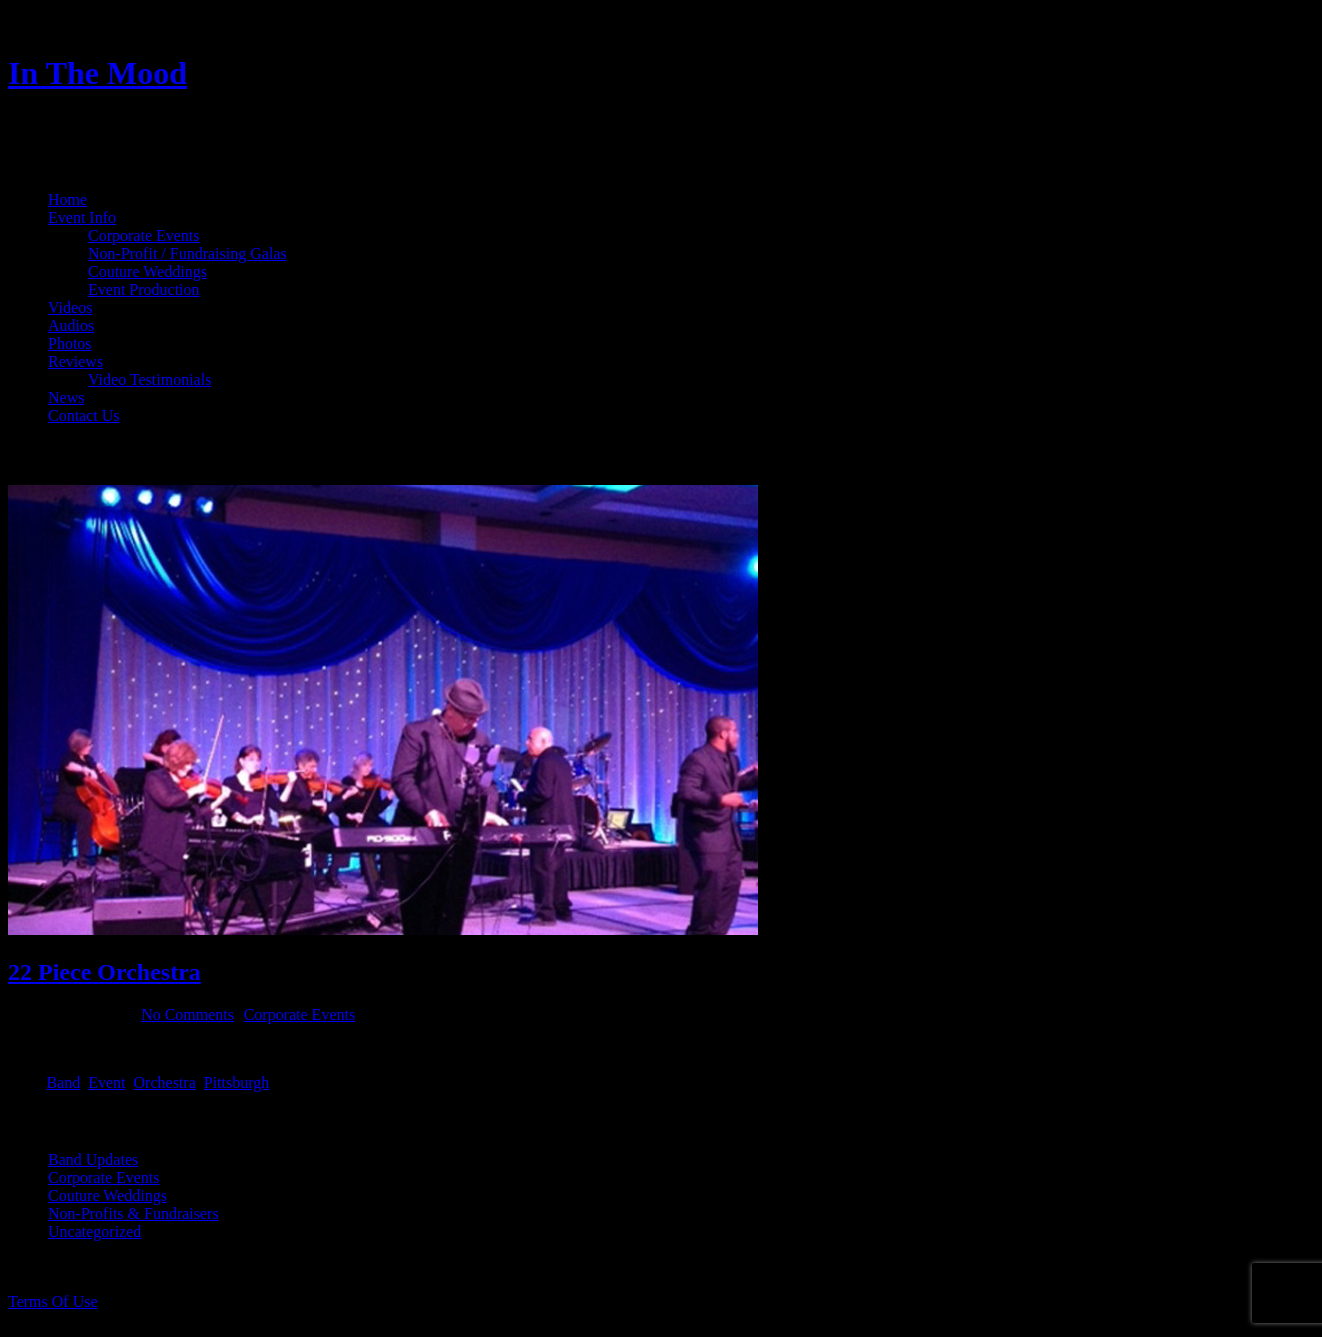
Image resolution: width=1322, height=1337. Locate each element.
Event (106, 1082)
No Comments (187, 1014)
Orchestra (165, 1082)
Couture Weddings (147, 271)
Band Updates (93, 1159)
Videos (70, 307)
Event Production (144, 289)
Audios (71, 325)
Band (63, 1082)
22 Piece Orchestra (104, 972)
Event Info (82, 217)
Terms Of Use (53, 1301)
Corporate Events (144, 235)
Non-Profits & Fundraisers (133, 1213)
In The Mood (97, 73)
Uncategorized (94, 1231)
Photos (70, 343)
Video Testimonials (149, 379)
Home (67, 199)
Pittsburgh (237, 1082)
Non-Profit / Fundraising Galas (187, 253)
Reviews (75, 361)
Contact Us (84, 415)
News (66, 397)
